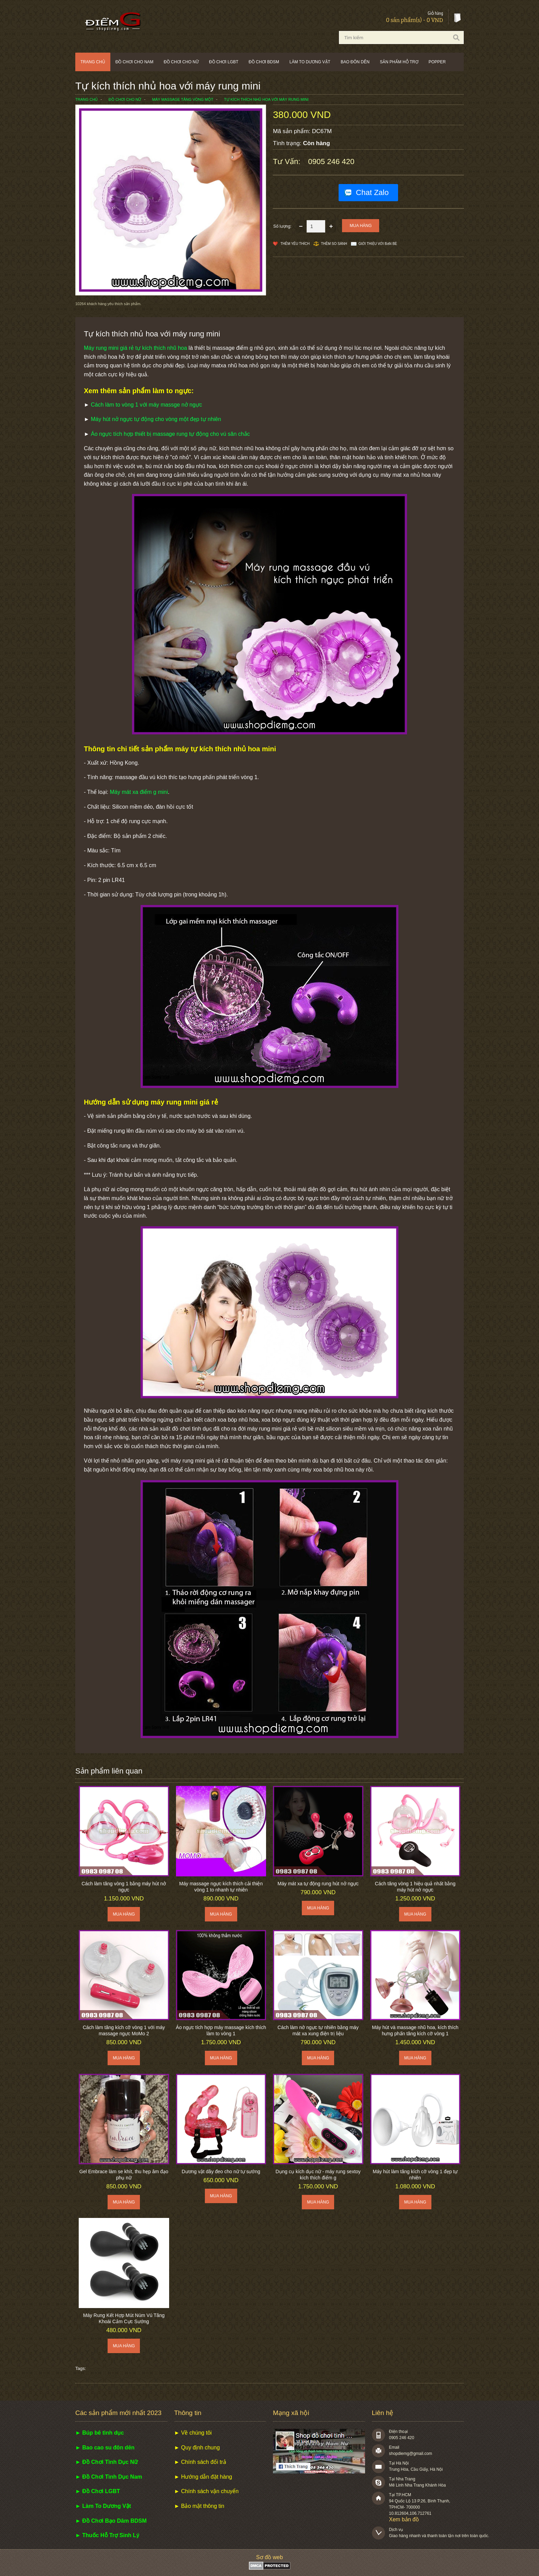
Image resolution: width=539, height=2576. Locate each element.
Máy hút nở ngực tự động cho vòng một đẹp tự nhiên (156, 419)
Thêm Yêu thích (295, 244)
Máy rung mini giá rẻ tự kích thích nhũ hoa (135, 348)
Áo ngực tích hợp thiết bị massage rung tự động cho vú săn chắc (170, 434)
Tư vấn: (287, 161)
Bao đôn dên (355, 62)
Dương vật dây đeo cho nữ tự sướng (221, 2171)
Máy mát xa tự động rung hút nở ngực (318, 1883)
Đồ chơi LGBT (223, 62)
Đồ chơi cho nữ (181, 62)
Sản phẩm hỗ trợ (399, 62)
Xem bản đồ (404, 2519)
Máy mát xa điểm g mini (139, 792)
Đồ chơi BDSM (264, 62)
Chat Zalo (372, 192)
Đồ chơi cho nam (135, 62)
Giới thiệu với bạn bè (378, 244)
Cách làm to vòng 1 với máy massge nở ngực (146, 405)
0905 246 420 (331, 161)
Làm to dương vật (309, 62)
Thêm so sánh (334, 244)
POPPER (437, 62)
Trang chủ (92, 62)
